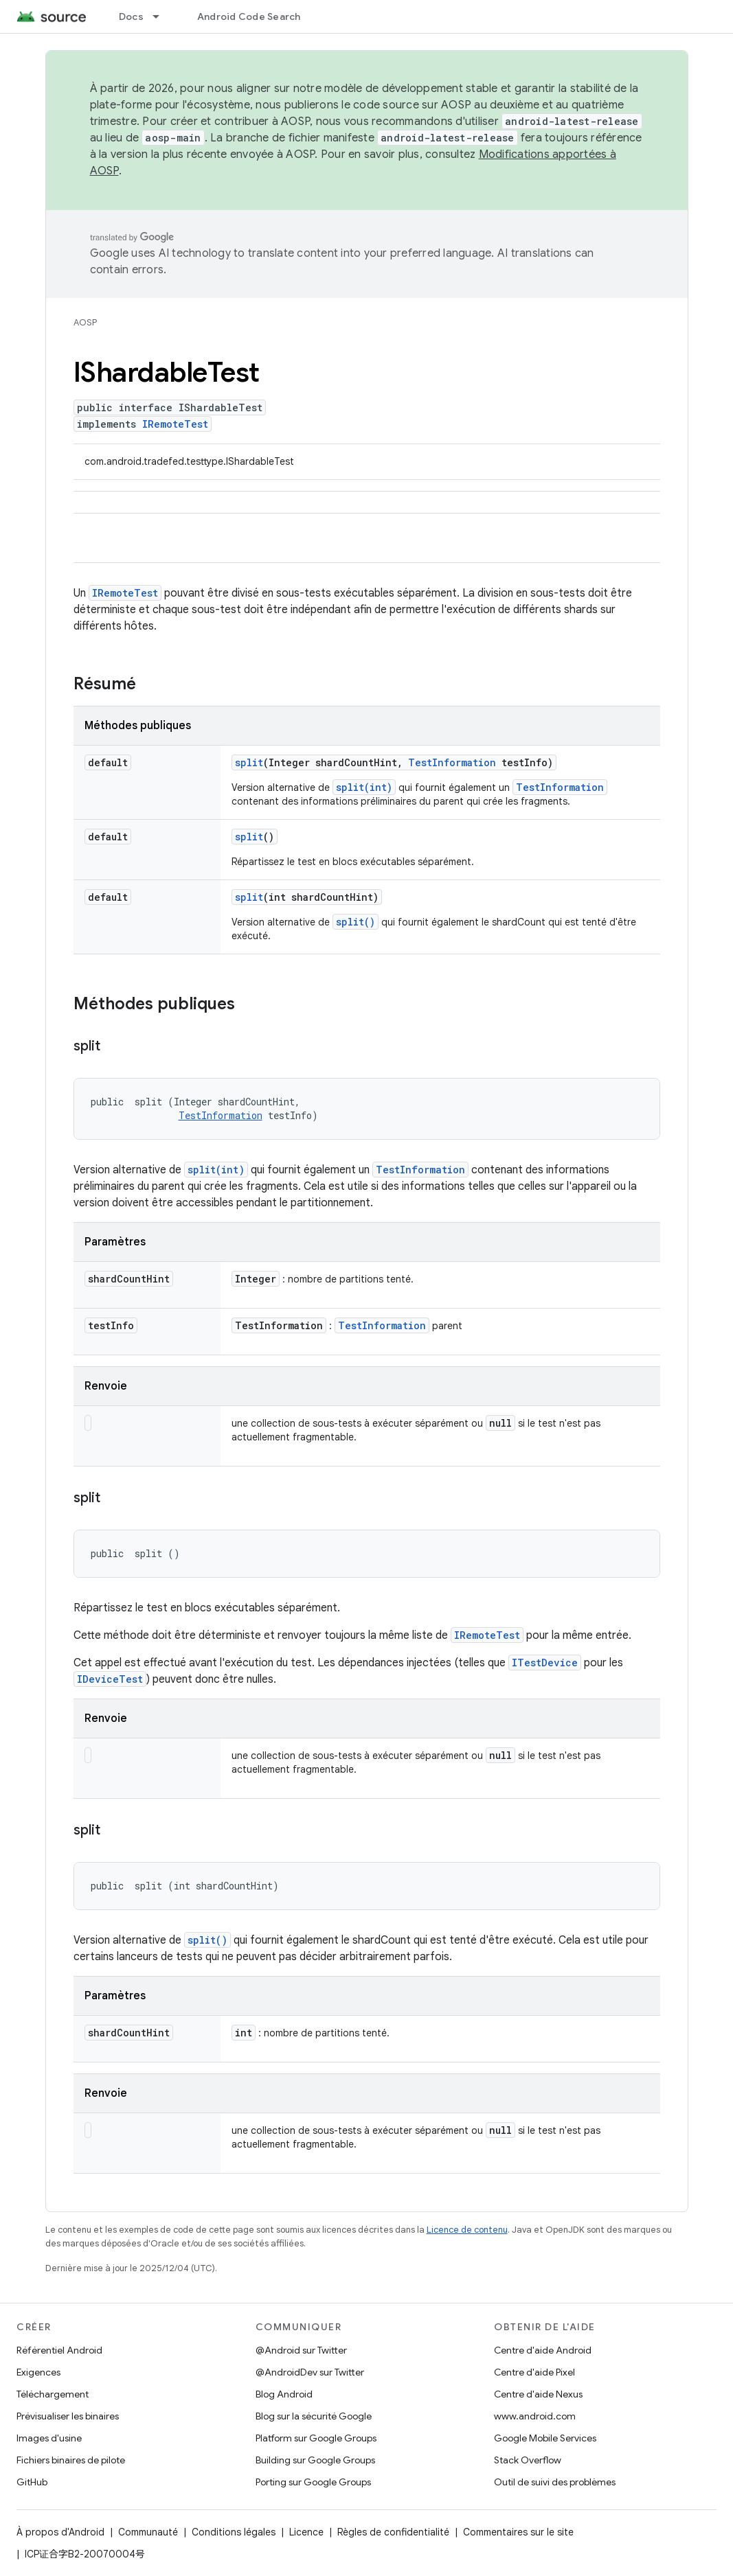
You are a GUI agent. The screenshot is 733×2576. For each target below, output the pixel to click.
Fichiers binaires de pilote (70, 2460)
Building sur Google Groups (315, 2460)
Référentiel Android (59, 2350)
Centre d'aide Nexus (538, 2394)
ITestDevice (545, 1662)
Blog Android (284, 2394)
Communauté (148, 2532)
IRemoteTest (175, 423)
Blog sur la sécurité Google (314, 2416)
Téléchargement (52, 2394)
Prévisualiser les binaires (67, 2416)
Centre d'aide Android (542, 2350)
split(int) (364, 787)
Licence (306, 2532)
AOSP (85, 322)
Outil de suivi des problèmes (555, 2482)
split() (355, 921)
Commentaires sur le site (518, 2532)
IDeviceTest (110, 1679)
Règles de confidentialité (393, 2532)
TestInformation (452, 762)
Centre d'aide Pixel (534, 2372)
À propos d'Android (60, 2532)
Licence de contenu (467, 2229)
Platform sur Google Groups (316, 2438)
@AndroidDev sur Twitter (310, 2372)
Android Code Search (249, 16)
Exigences (38, 2372)
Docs (131, 16)
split (249, 762)
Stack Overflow (527, 2460)
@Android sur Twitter (301, 2350)
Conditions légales (233, 2532)
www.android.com (535, 2416)
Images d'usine (49, 2438)
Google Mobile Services (545, 2438)
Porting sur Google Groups (313, 2482)
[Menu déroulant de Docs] (162, 16)
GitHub (31, 2482)
